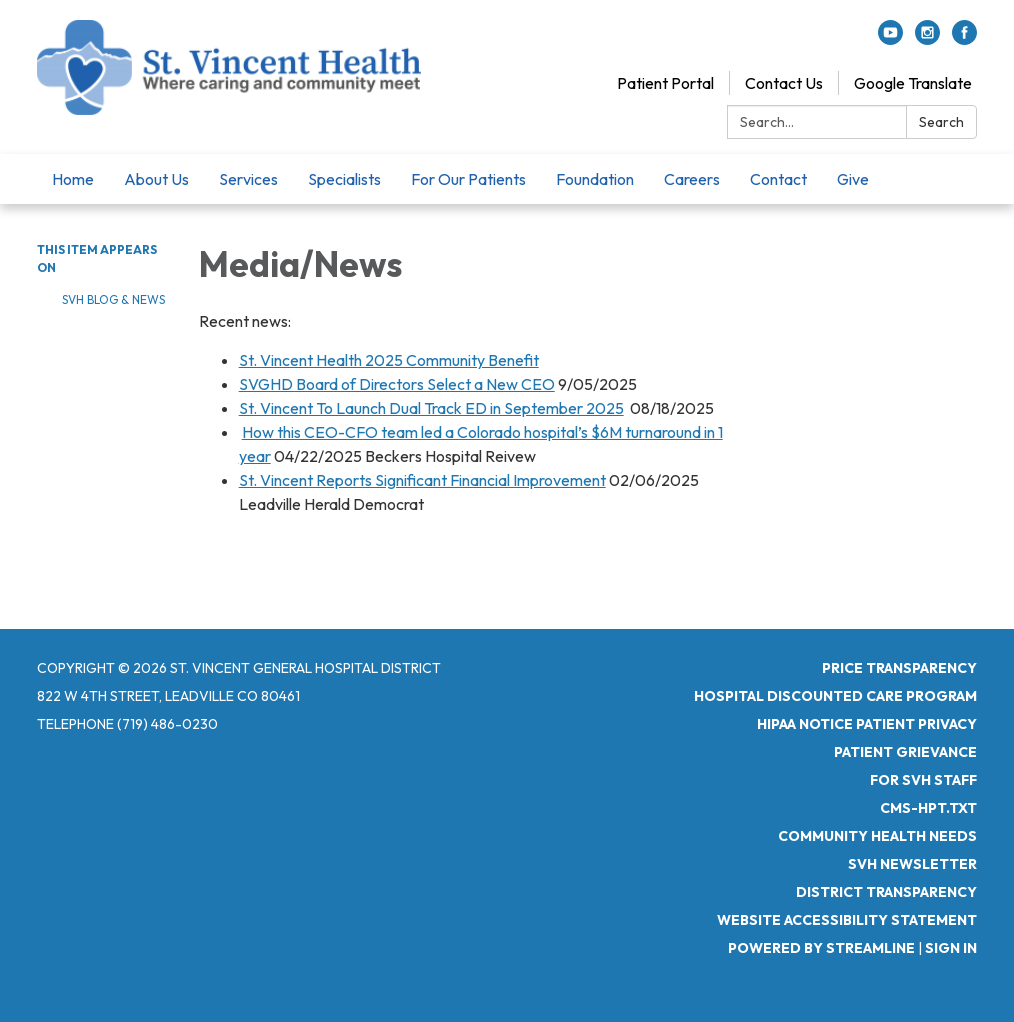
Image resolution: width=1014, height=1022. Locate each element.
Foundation (595, 179)
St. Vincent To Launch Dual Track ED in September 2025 (431, 408)
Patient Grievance (905, 752)
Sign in (951, 948)
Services (248, 179)
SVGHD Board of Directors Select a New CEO (397, 384)
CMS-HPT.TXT (928, 808)
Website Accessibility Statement (847, 920)
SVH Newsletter (912, 864)
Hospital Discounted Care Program (835, 696)
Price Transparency (899, 668)
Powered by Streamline (821, 948)
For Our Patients (468, 179)
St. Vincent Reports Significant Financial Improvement (422, 480)
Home (73, 179)
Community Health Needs (877, 836)
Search (941, 122)
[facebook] (964, 39)
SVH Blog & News (113, 299)
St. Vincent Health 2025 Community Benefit (389, 360)
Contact (778, 179)
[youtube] (890, 39)
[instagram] (927, 39)
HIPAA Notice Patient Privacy (867, 724)
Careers (692, 179)
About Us (156, 179)
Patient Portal (665, 83)
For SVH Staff (923, 780)
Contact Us (784, 83)
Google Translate (913, 83)
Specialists (344, 179)
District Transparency (886, 892)
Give (853, 179)
